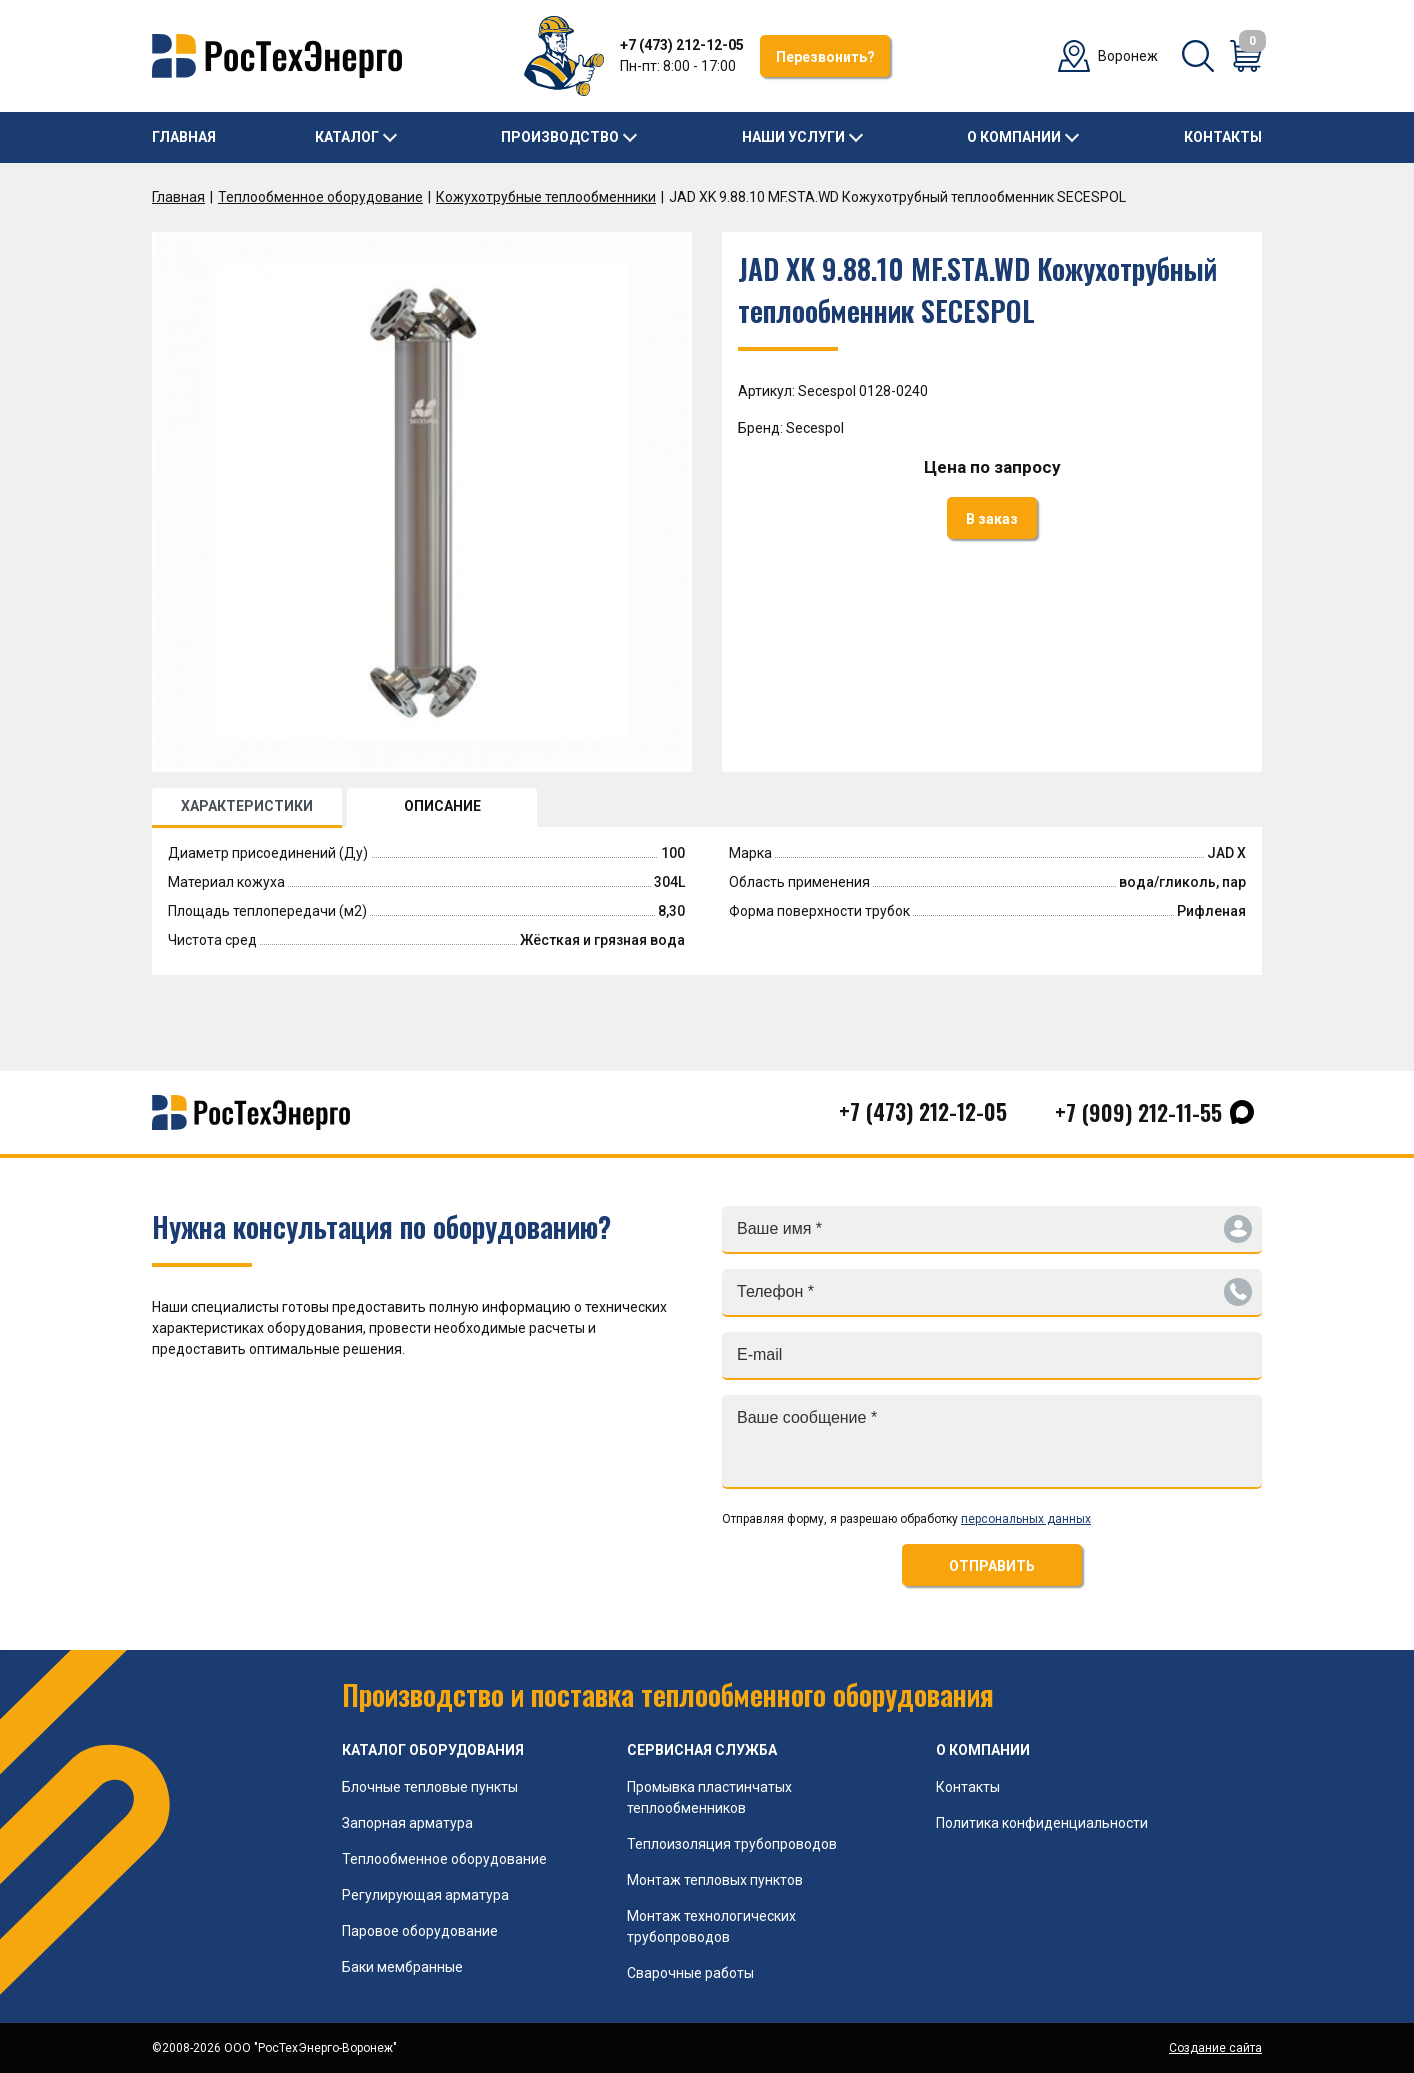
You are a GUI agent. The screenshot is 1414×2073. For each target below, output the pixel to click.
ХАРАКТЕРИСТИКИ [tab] (247, 806)
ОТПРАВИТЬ (992, 1566)
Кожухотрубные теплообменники (546, 197)
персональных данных (1026, 1519)
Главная (184, 137)
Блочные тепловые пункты (430, 1787)
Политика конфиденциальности (1042, 1823)
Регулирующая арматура (425, 1895)
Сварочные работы (690, 1973)
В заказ (992, 519)
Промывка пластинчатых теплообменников (709, 1797)
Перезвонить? (825, 57)
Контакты (1223, 137)
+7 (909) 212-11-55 (1138, 1112)
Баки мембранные (402, 1967)
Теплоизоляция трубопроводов (732, 1844)
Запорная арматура (407, 1823)
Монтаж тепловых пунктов (715, 1880)
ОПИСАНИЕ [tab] (442, 806)
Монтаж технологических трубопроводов (711, 1926)
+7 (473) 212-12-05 (682, 45)
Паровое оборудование (420, 1931)
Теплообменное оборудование (320, 197)
